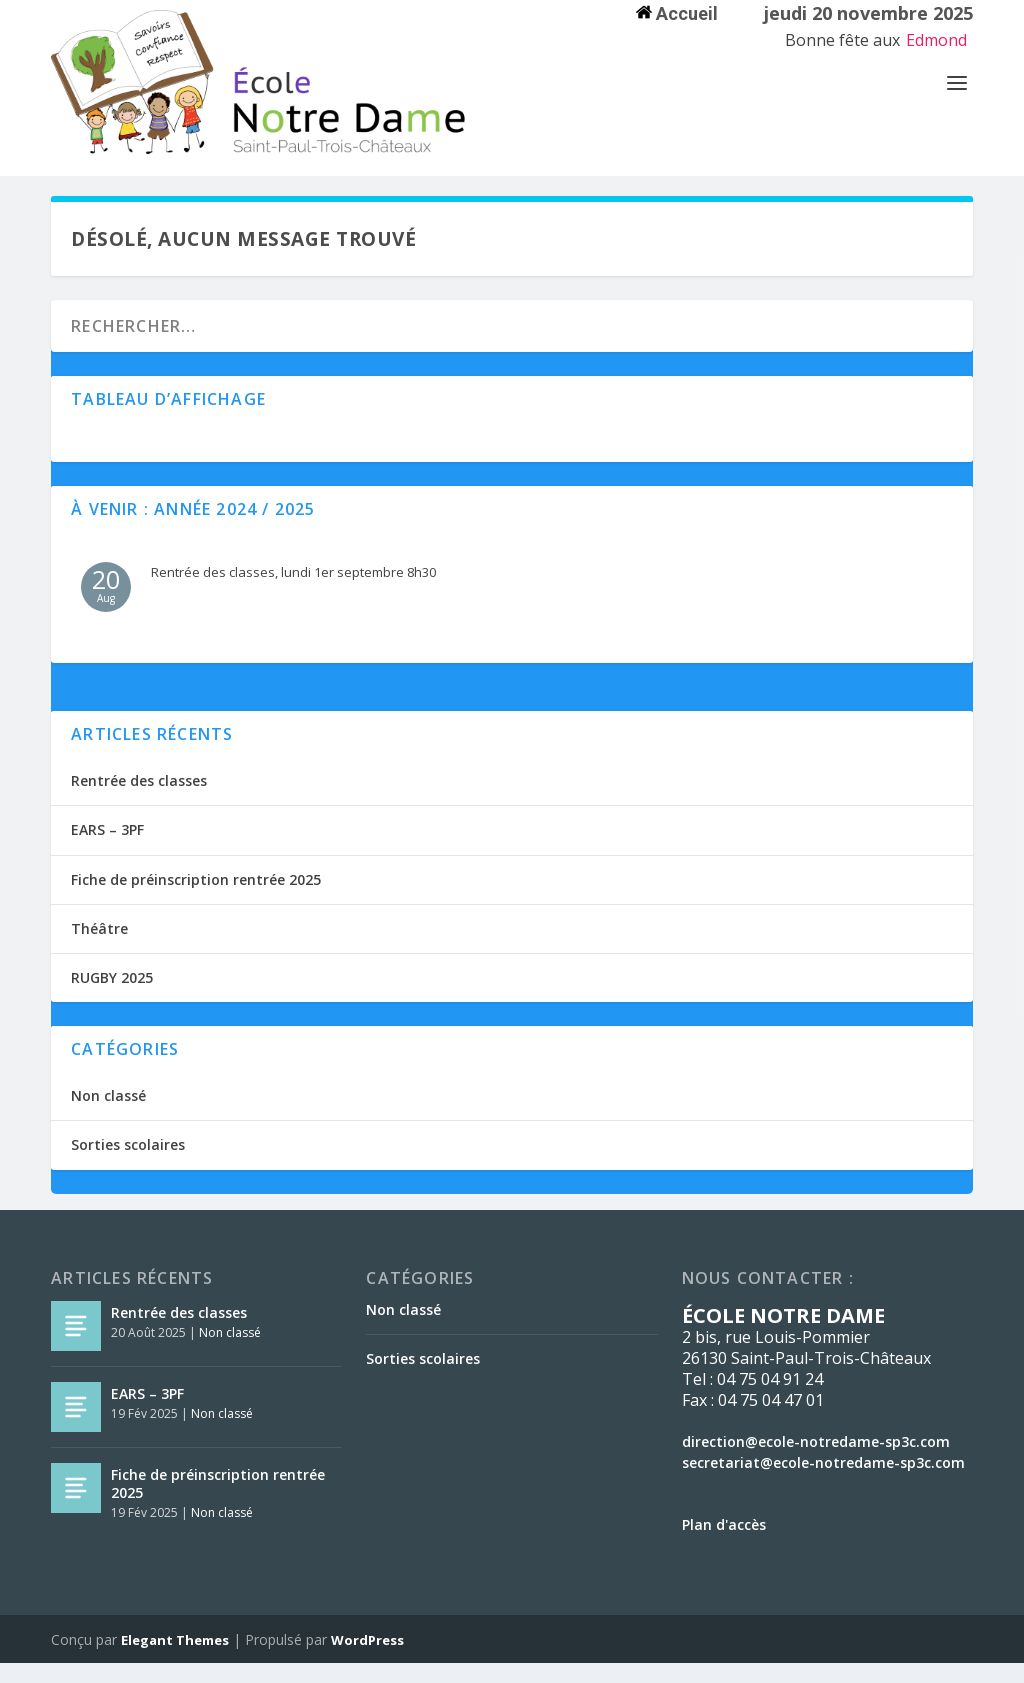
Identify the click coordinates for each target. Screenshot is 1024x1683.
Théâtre (99, 948)
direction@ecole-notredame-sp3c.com (816, 1461)
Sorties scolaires (128, 1164)
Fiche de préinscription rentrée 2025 (196, 899)
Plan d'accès (724, 1544)
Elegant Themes (175, 1660)
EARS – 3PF (107, 849)
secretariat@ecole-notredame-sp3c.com (823, 1482)
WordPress (367, 1660)
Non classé (108, 1115)
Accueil (677, 13)
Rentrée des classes (139, 800)
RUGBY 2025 (112, 997)
